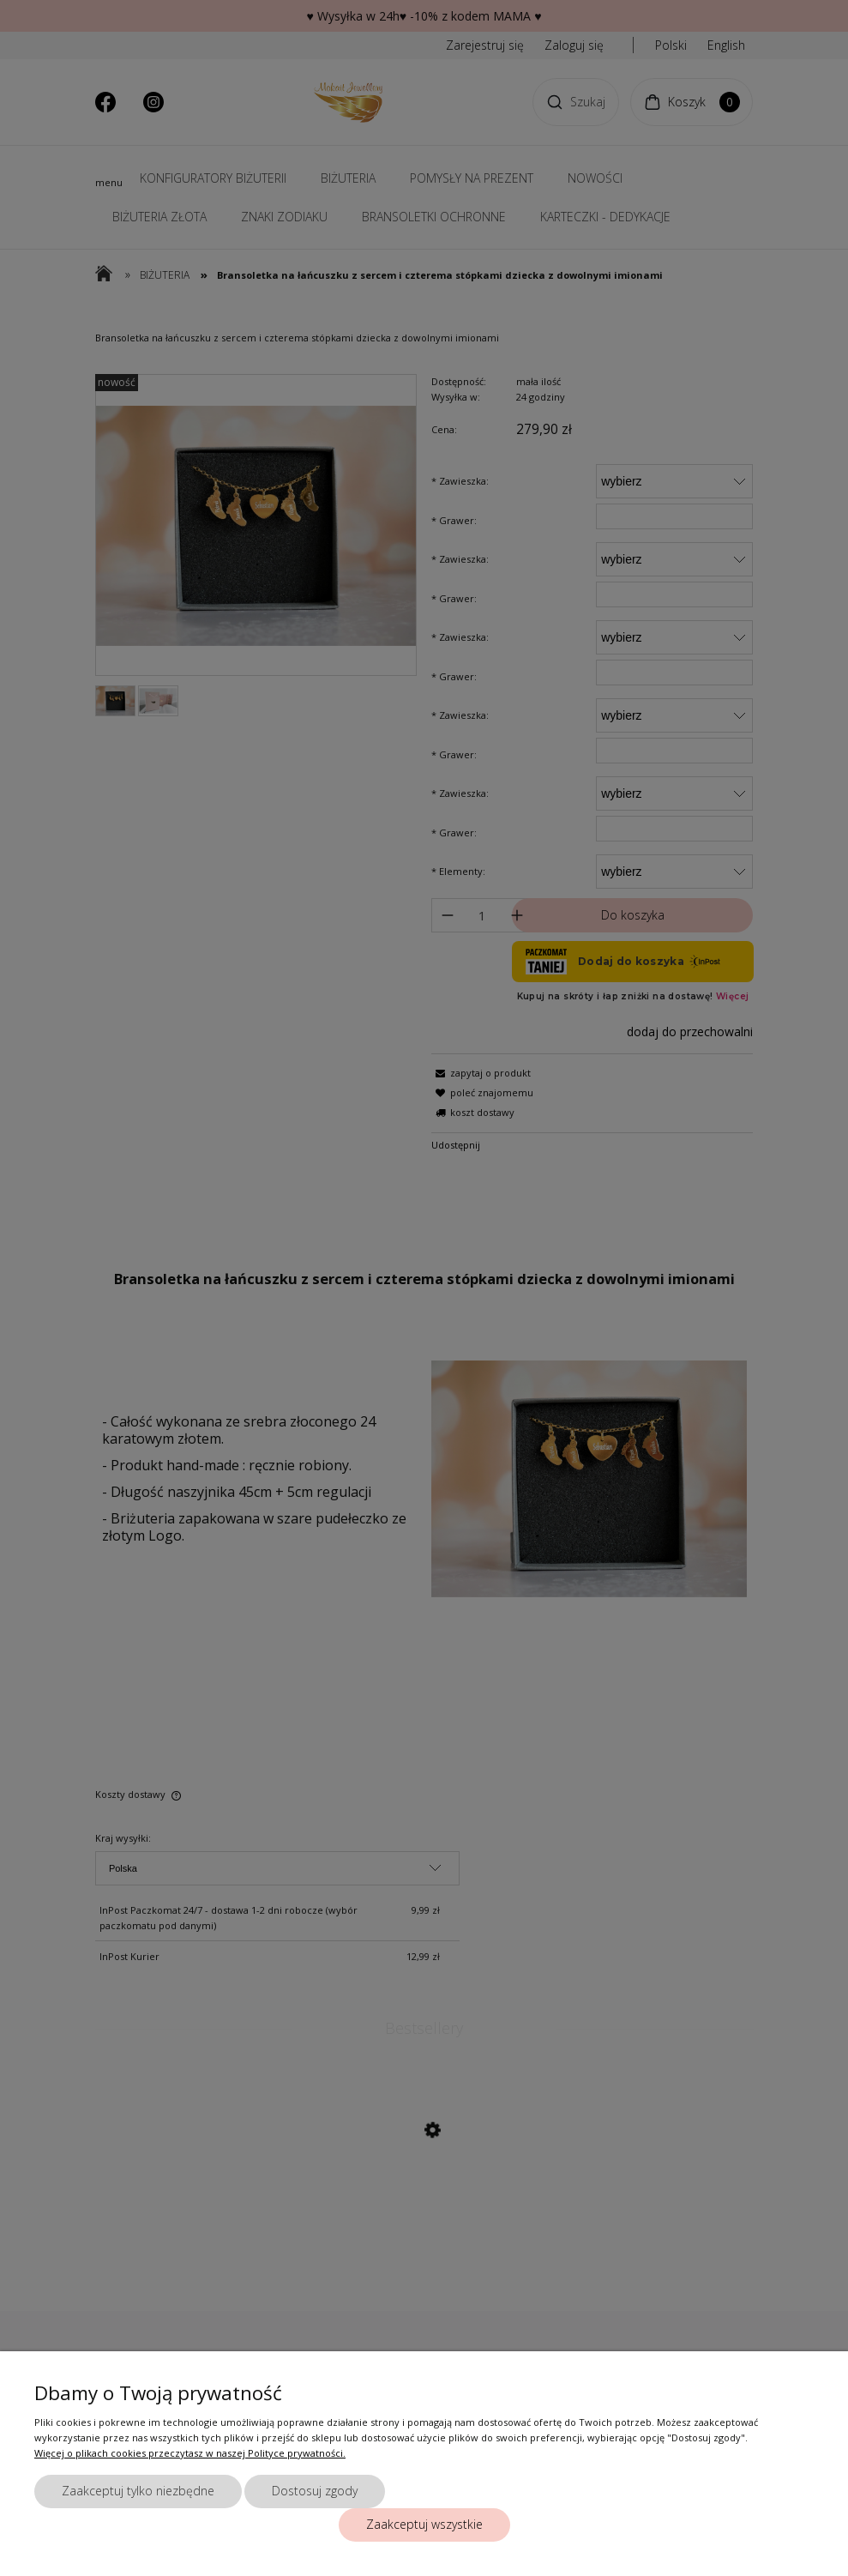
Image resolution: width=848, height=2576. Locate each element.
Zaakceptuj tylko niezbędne (138, 2490)
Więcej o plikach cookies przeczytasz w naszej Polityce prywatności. (190, 2452)
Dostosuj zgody (315, 2490)
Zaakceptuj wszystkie (424, 2524)
